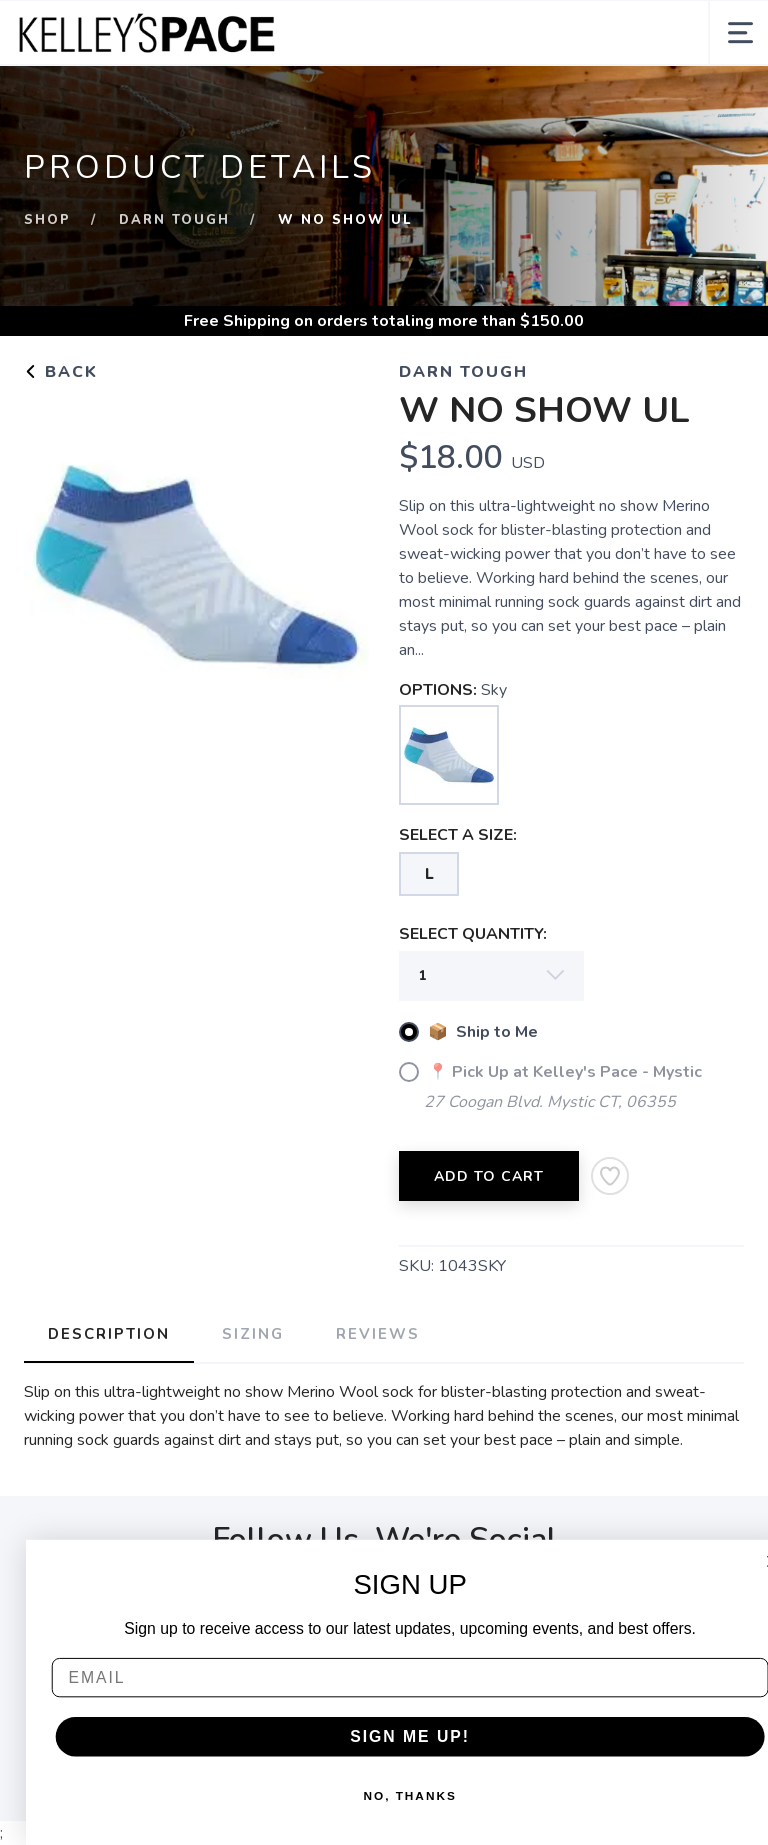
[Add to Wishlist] (610, 1176)
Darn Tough (174, 220)
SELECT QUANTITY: (473, 934)
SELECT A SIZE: (458, 835)
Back (61, 372)
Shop (47, 220)
